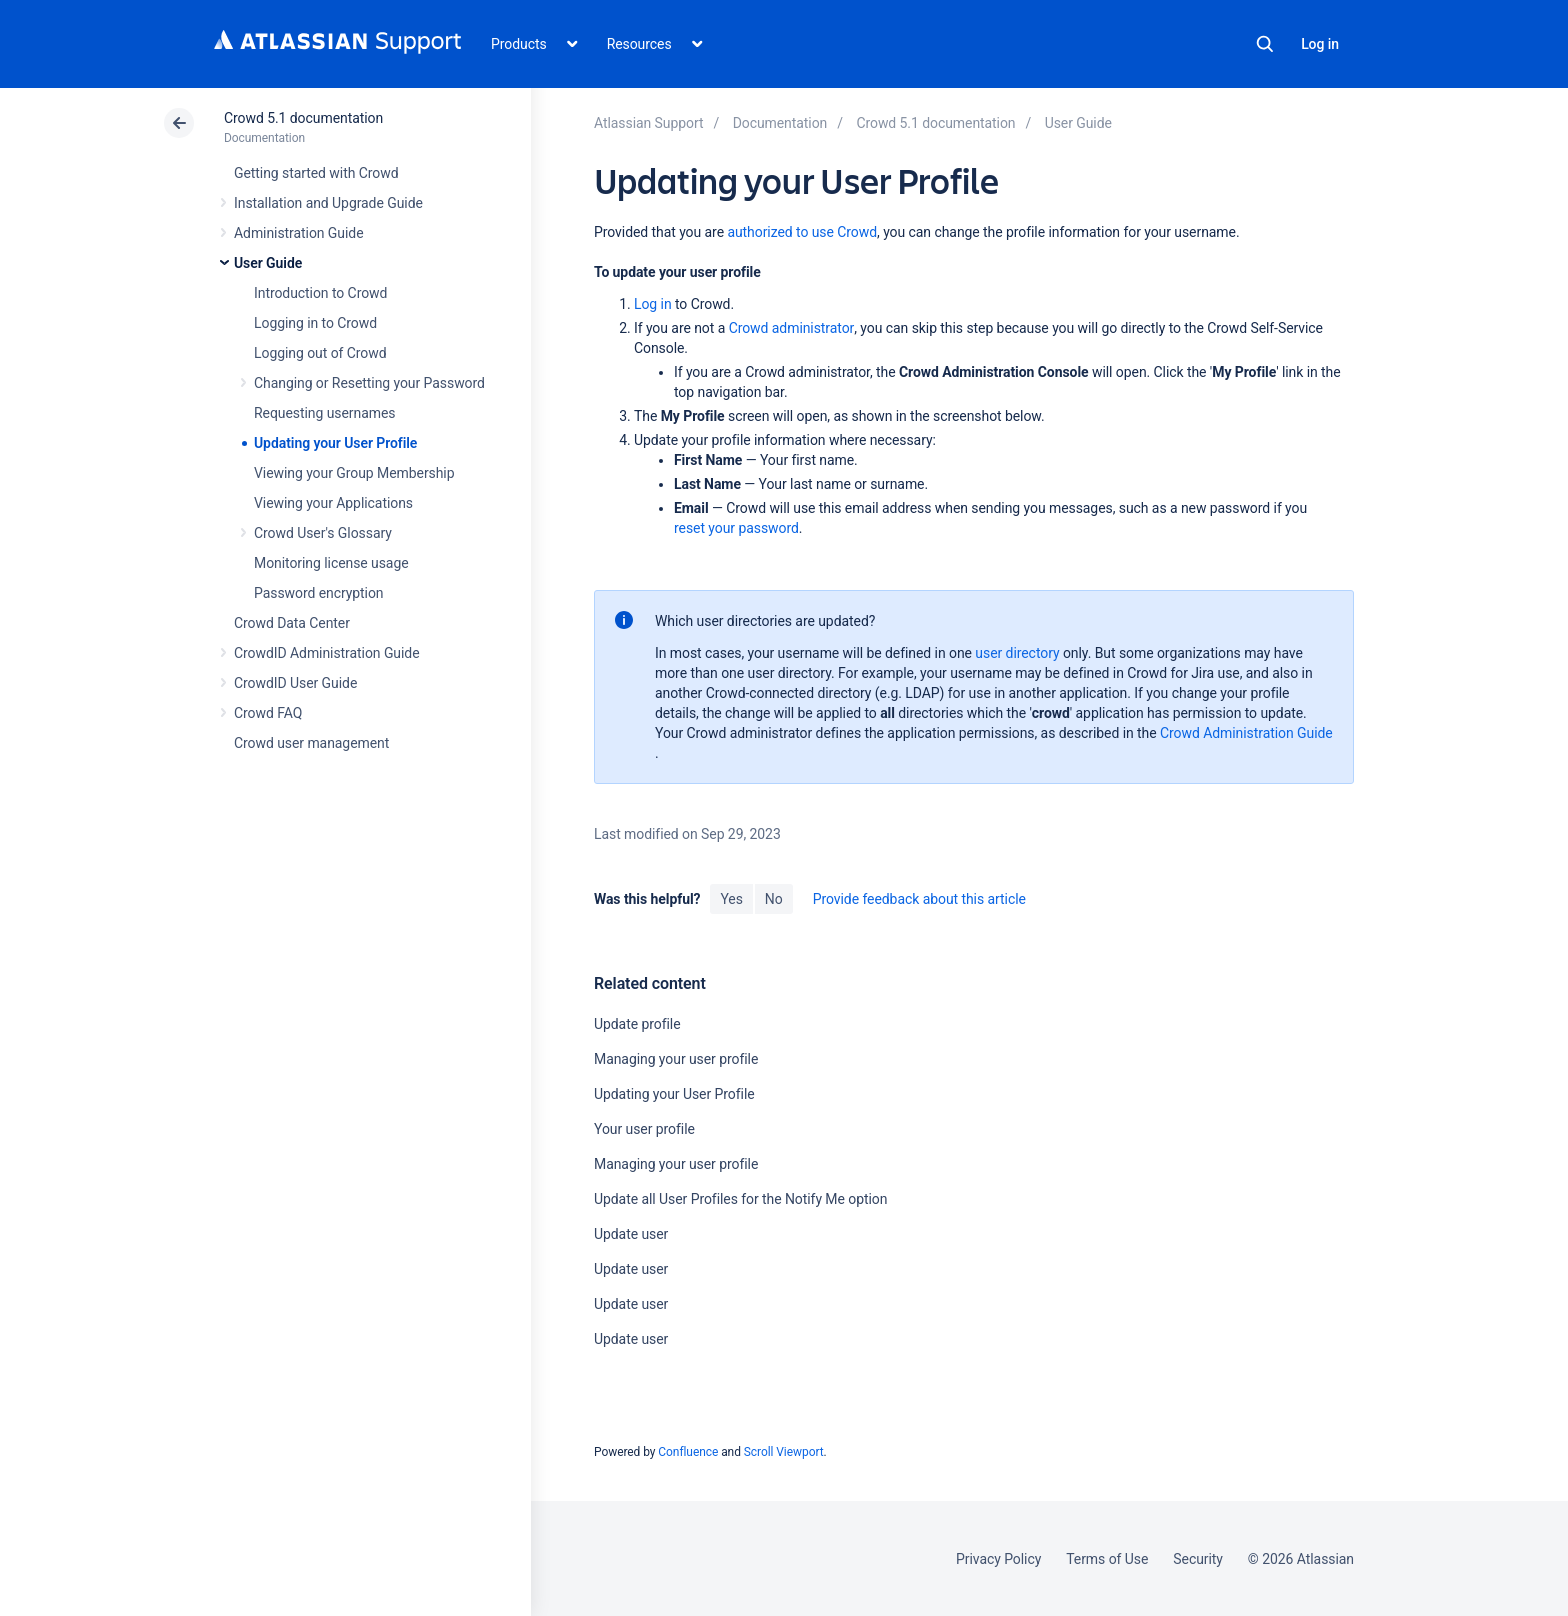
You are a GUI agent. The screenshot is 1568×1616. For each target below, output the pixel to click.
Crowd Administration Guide (1246, 733)
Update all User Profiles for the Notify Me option (740, 1199)
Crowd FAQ (268, 713)
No (774, 899)
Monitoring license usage (331, 563)
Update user (631, 1234)
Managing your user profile (676, 1059)
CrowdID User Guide (295, 683)
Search (1265, 44)
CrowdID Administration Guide (327, 653)
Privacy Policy (998, 1559)
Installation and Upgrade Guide (328, 203)
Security (1198, 1559)
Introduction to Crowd (320, 293)
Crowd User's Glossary (323, 533)
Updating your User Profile (335, 443)
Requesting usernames (324, 413)
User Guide (268, 263)
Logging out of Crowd (320, 353)
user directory (1017, 653)
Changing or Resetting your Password (369, 383)
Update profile (637, 1024)
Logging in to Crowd (315, 323)
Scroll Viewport (784, 1452)
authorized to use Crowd (802, 232)
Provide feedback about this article (919, 899)
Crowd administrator (792, 328)
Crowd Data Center (292, 623)
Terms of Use (1107, 1559)
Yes (731, 899)
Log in (1320, 44)
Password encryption (319, 593)
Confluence (688, 1452)
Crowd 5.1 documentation (303, 118)
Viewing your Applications (333, 503)
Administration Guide (299, 233)
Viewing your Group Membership (354, 473)
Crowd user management (311, 743)
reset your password (736, 528)
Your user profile (644, 1129)
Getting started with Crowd (316, 173)
